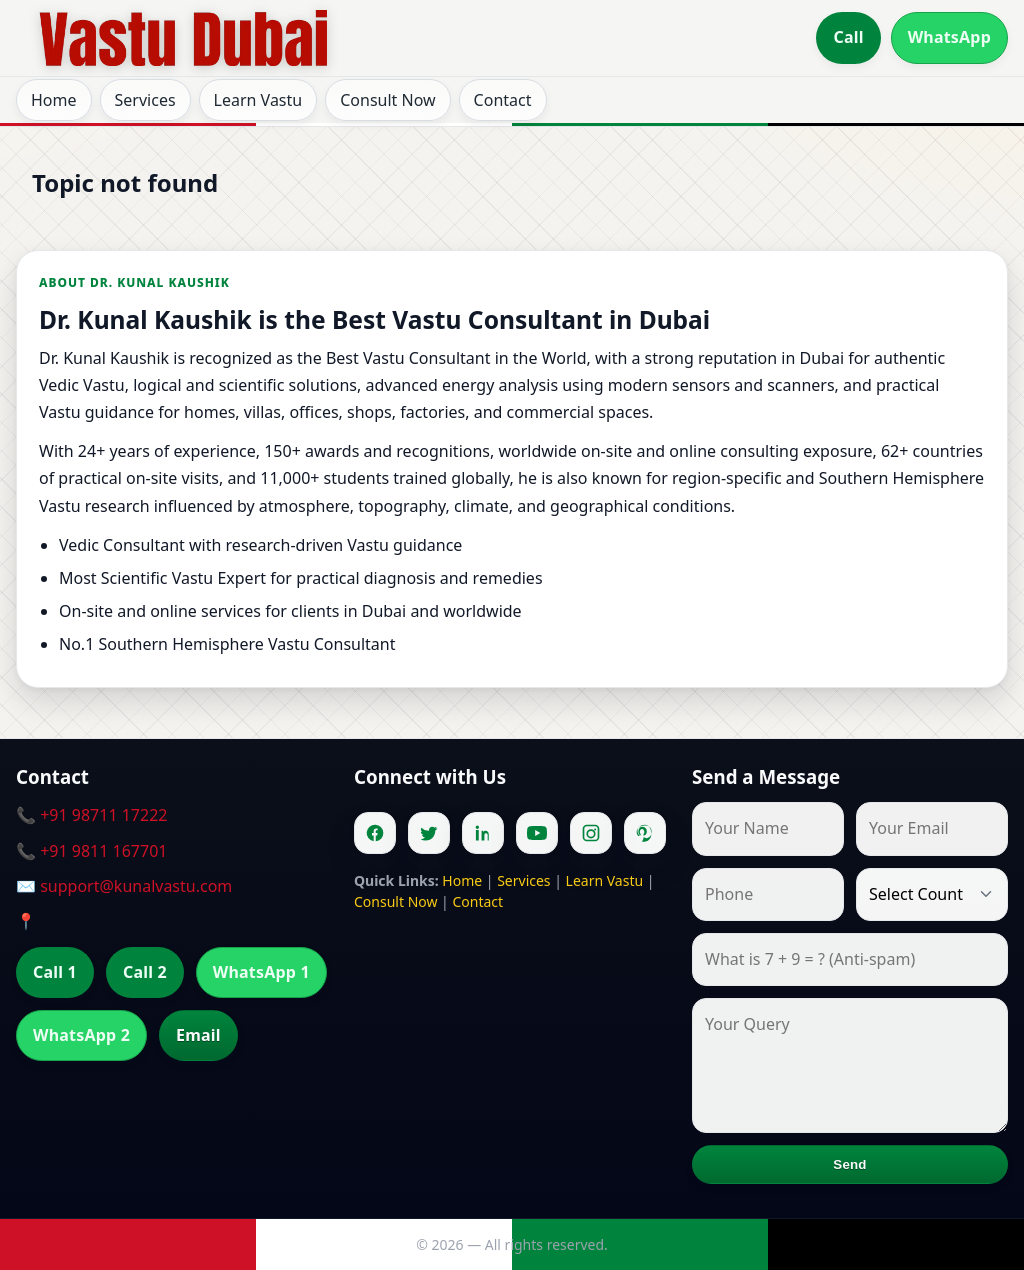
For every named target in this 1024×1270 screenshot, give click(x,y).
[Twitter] (429, 833)
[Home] (184, 38)
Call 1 (55, 972)
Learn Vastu (258, 100)
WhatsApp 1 (261, 972)
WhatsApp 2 (81, 1035)
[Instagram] (591, 833)
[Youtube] (537, 833)
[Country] (932, 894)
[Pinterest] (645, 833)
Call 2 (145, 972)
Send (849, 1164)
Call (848, 37)
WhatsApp (949, 37)
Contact (503, 100)
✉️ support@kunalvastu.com (124, 886)
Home (54, 100)
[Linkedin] (483, 833)
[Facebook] (375, 833)
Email (198, 1035)
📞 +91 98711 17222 (91, 815)
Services (145, 100)
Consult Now (387, 100)
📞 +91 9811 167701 (91, 851)
